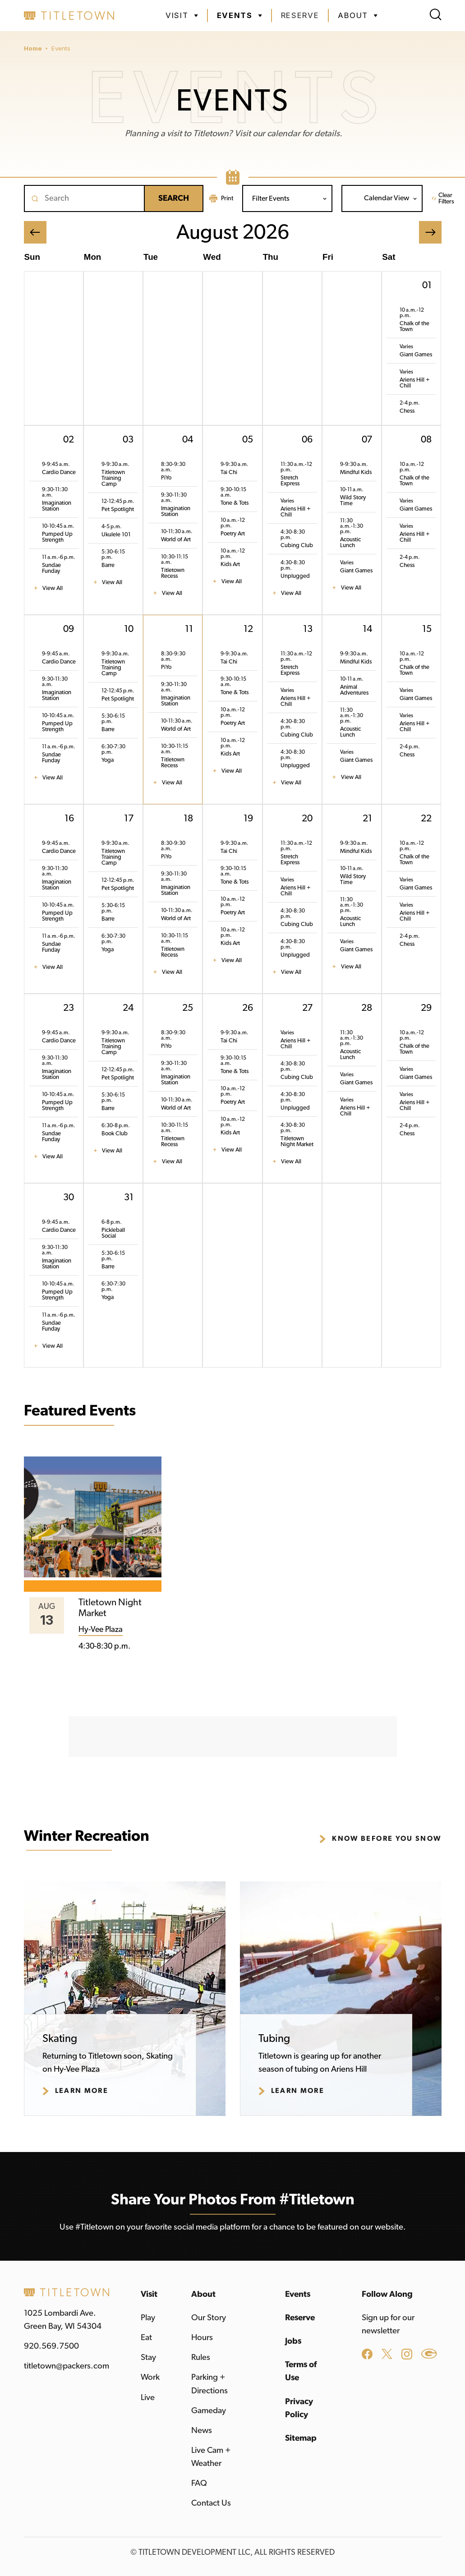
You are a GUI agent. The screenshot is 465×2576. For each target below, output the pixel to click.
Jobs (293, 2341)
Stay (148, 2357)
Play (148, 2317)
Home (33, 48)
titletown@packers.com (66, 2366)
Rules (200, 2357)
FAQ (199, 2483)
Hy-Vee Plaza (100, 1630)
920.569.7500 (51, 2346)
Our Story (208, 2317)
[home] (69, 15)
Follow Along (387, 2294)
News (201, 2430)
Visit (149, 2294)
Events (60, 48)
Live (148, 2397)
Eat (146, 2337)
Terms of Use (301, 2371)
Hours (202, 2337)
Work (150, 2377)
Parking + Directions (209, 2384)
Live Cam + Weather (211, 2457)
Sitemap (301, 2438)
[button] (181, 15)
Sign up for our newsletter (388, 2324)
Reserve (300, 15)
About (203, 2294)
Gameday (208, 2410)
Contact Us (211, 2503)
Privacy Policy (299, 2408)
